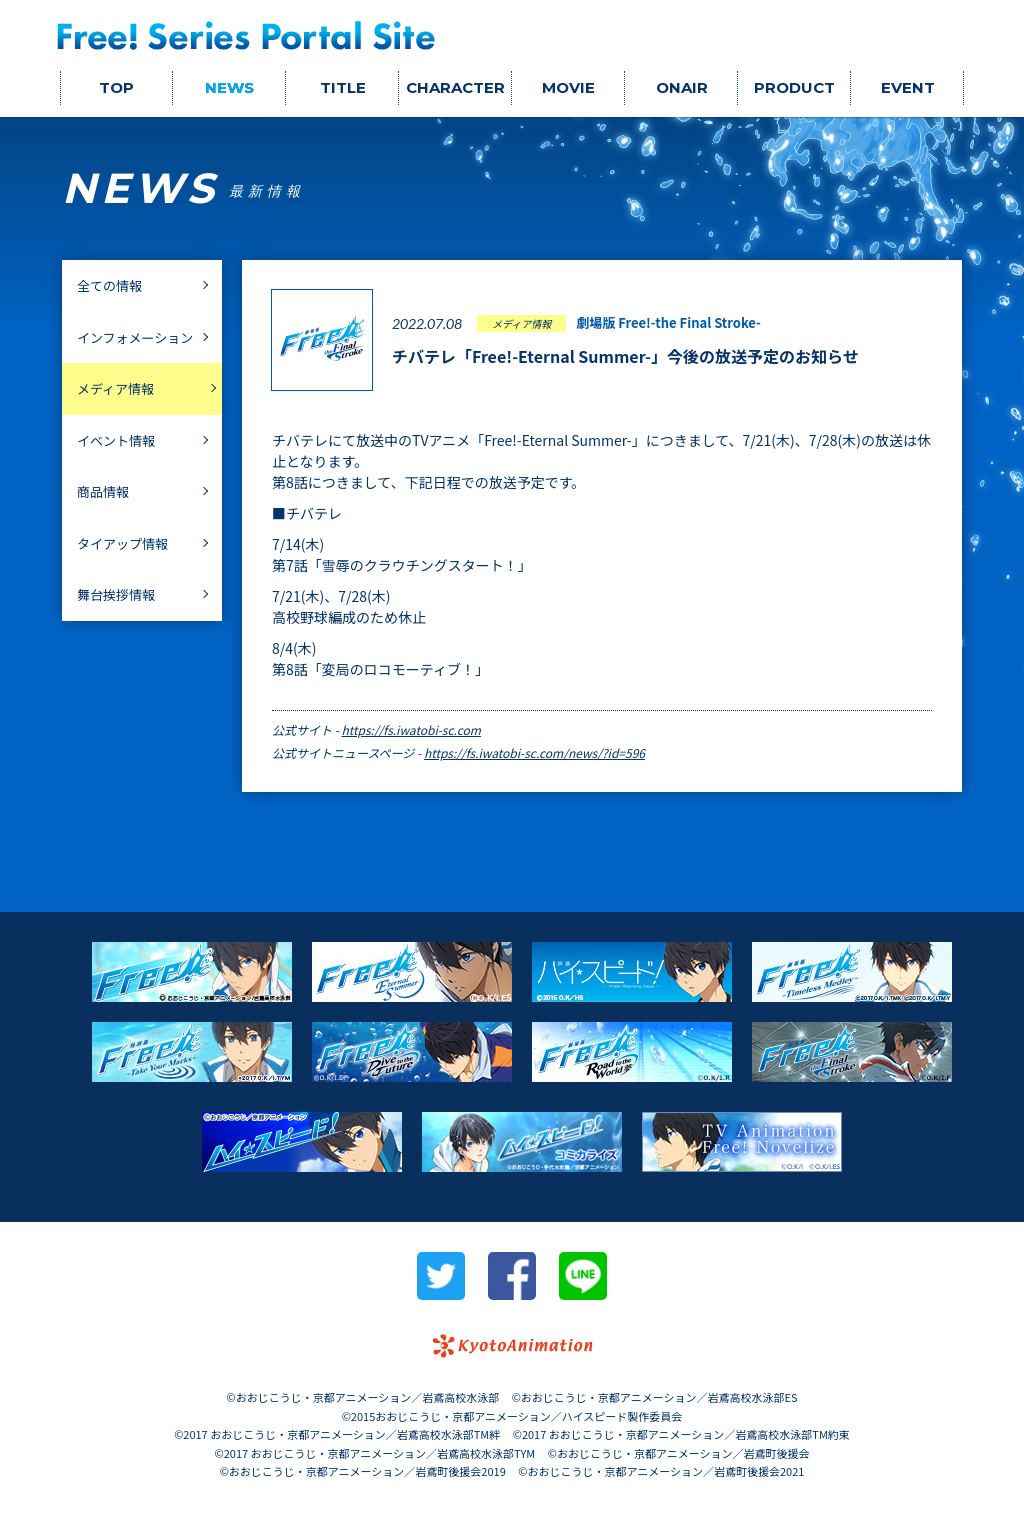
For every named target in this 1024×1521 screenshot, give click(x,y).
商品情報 (103, 491)
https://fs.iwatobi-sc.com (411, 729)
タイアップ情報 (122, 543)
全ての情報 (109, 285)
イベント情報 (116, 440)
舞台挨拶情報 (116, 594)
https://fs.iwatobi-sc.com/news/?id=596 (534, 752)
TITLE (343, 87)
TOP (116, 87)
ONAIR (682, 87)
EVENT (908, 87)
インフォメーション (135, 337)
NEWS (229, 87)
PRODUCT (794, 87)
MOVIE (568, 87)
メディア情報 (115, 388)
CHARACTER (455, 87)
